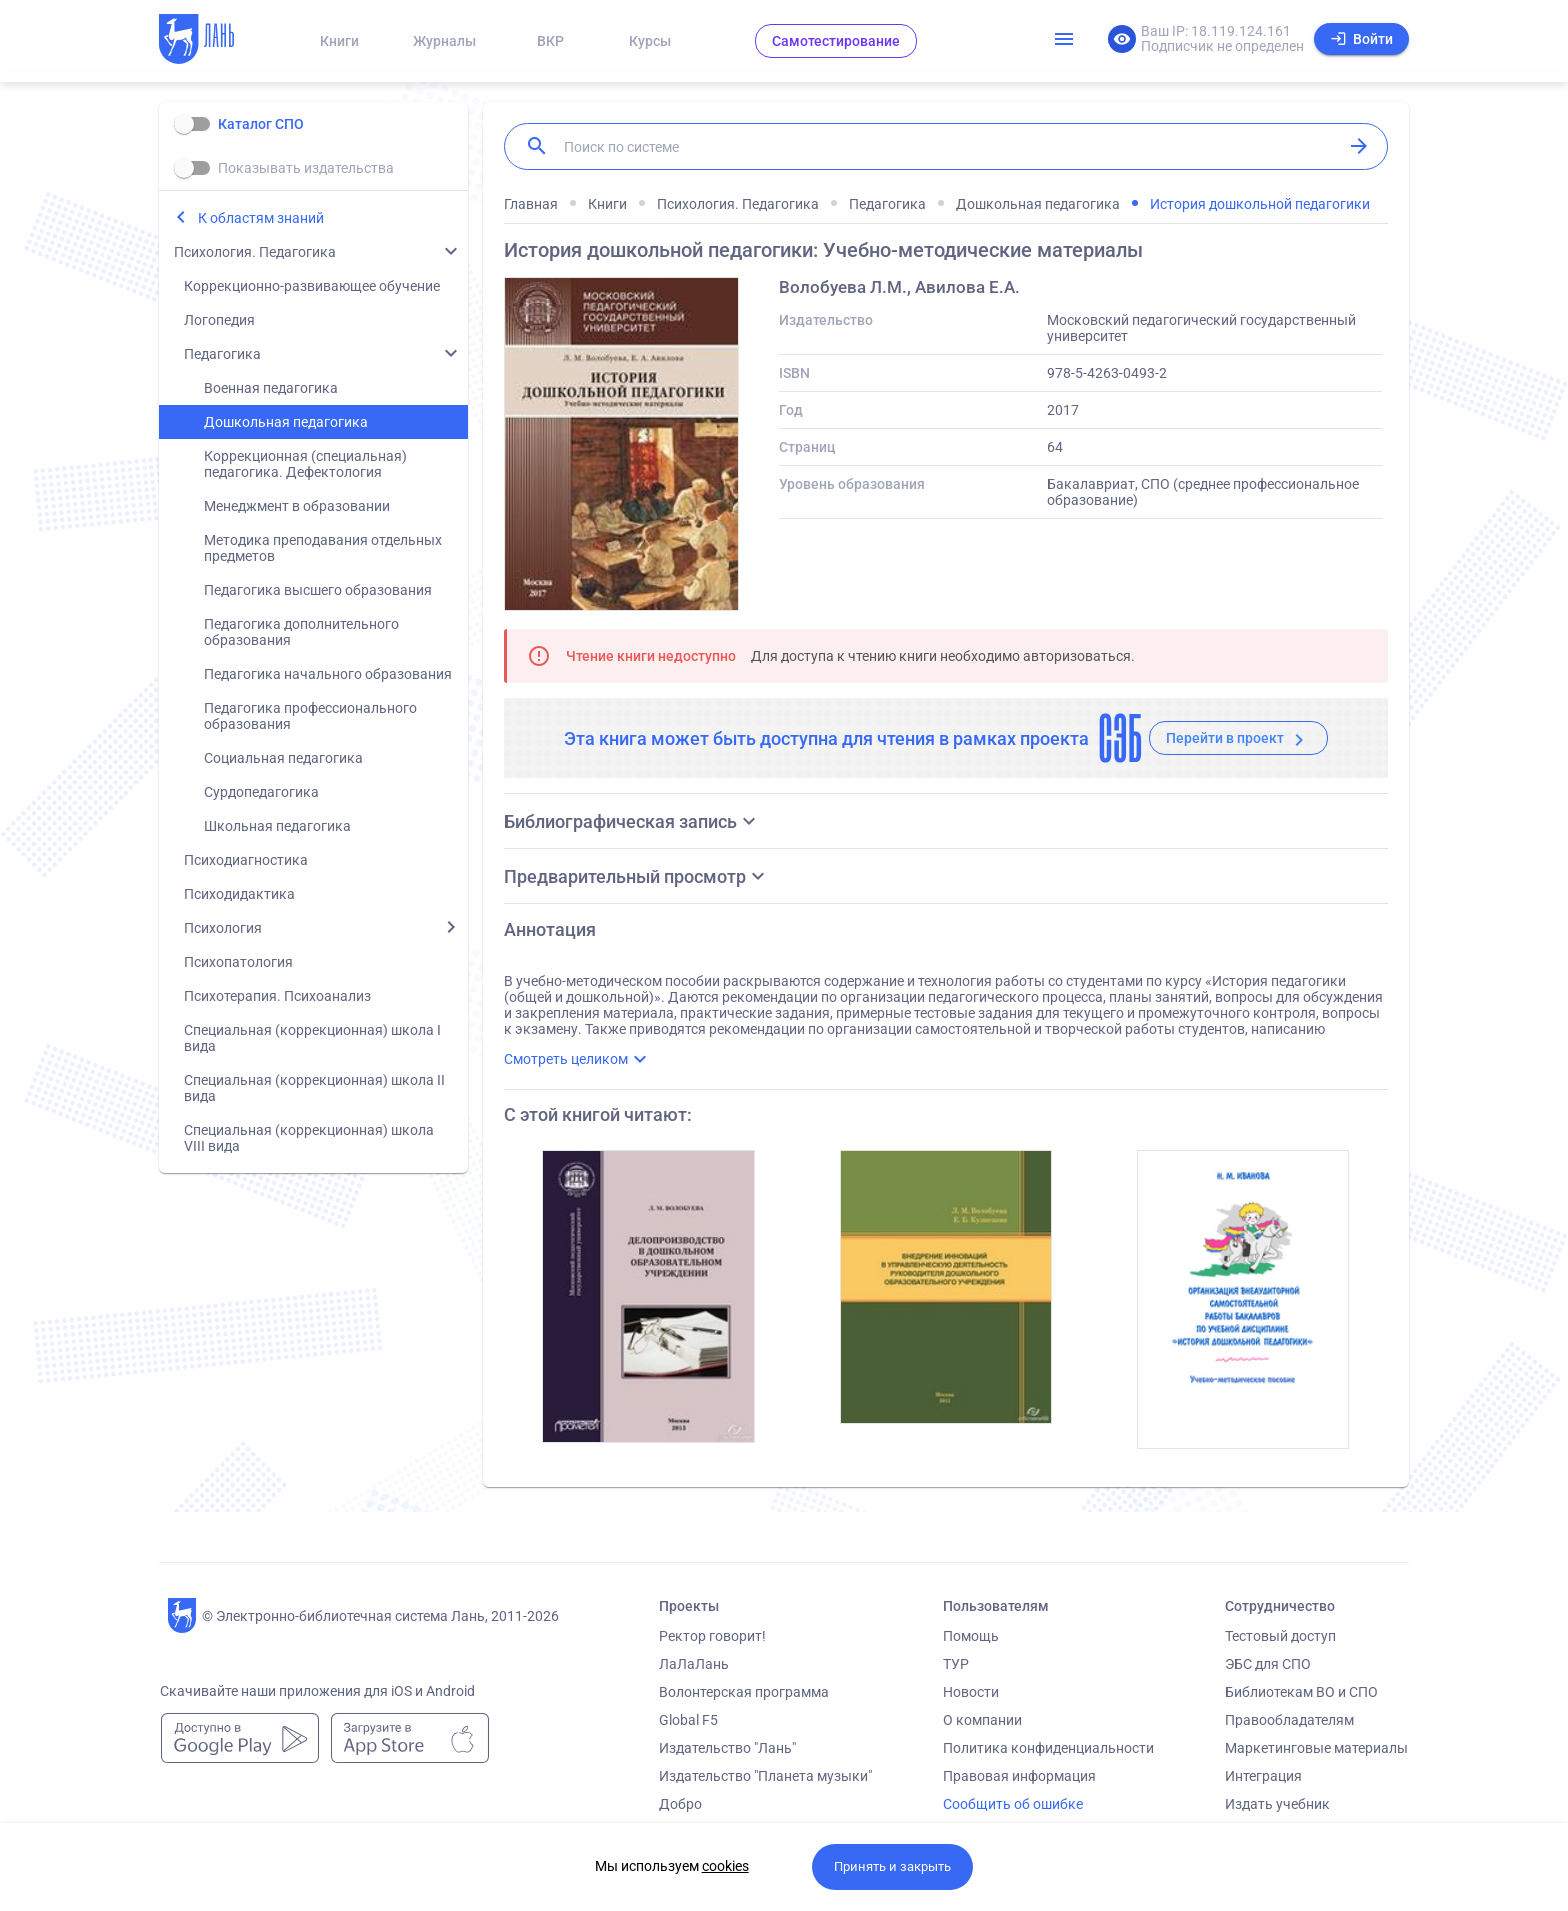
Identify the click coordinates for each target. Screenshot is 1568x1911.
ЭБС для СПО (1268, 1664)
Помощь (971, 1636)
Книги (339, 41)
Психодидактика (239, 894)
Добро (680, 1804)
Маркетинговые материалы (1316, 1748)
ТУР (956, 1664)
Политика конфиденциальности (1048, 1748)
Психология (223, 928)
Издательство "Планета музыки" (765, 1776)
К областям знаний (261, 218)
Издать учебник (1277, 1804)
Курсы (650, 41)
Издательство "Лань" (727, 1748)
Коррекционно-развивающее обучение (312, 286)
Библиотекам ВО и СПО (1301, 1692)
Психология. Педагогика (255, 252)
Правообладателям (1289, 1720)
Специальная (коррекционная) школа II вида (314, 1088)
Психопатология (238, 962)
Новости (971, 1692)
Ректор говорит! (712, 1636)
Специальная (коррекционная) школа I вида (312, 1038)
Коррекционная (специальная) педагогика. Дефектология (305, 464)
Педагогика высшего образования (318, 590)
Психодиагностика (246, 860)
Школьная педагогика (277, 826)
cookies (725, 1866)
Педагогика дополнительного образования (301, 632)
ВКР (550, 41)
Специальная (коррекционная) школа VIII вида (309, 1138)
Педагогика (222, 354)
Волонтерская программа (744, 1692)
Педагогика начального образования (328, 674)
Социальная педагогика (283, 758)
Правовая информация (1019, 1776)
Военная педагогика (271, 388)
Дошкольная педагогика (286, 422)
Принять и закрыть (892, 1866)
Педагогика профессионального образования (310, 716)
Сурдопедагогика (261, 792)
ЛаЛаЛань (694, 1664)
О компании (982, 1720)
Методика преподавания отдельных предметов (323, 548)
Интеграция (1263, 1776)
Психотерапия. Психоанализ (277, 996)
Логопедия (219, 320)
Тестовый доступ (1280, 1636)
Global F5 (688, 1720)
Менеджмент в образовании (297, 506)
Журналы (444, 41)
